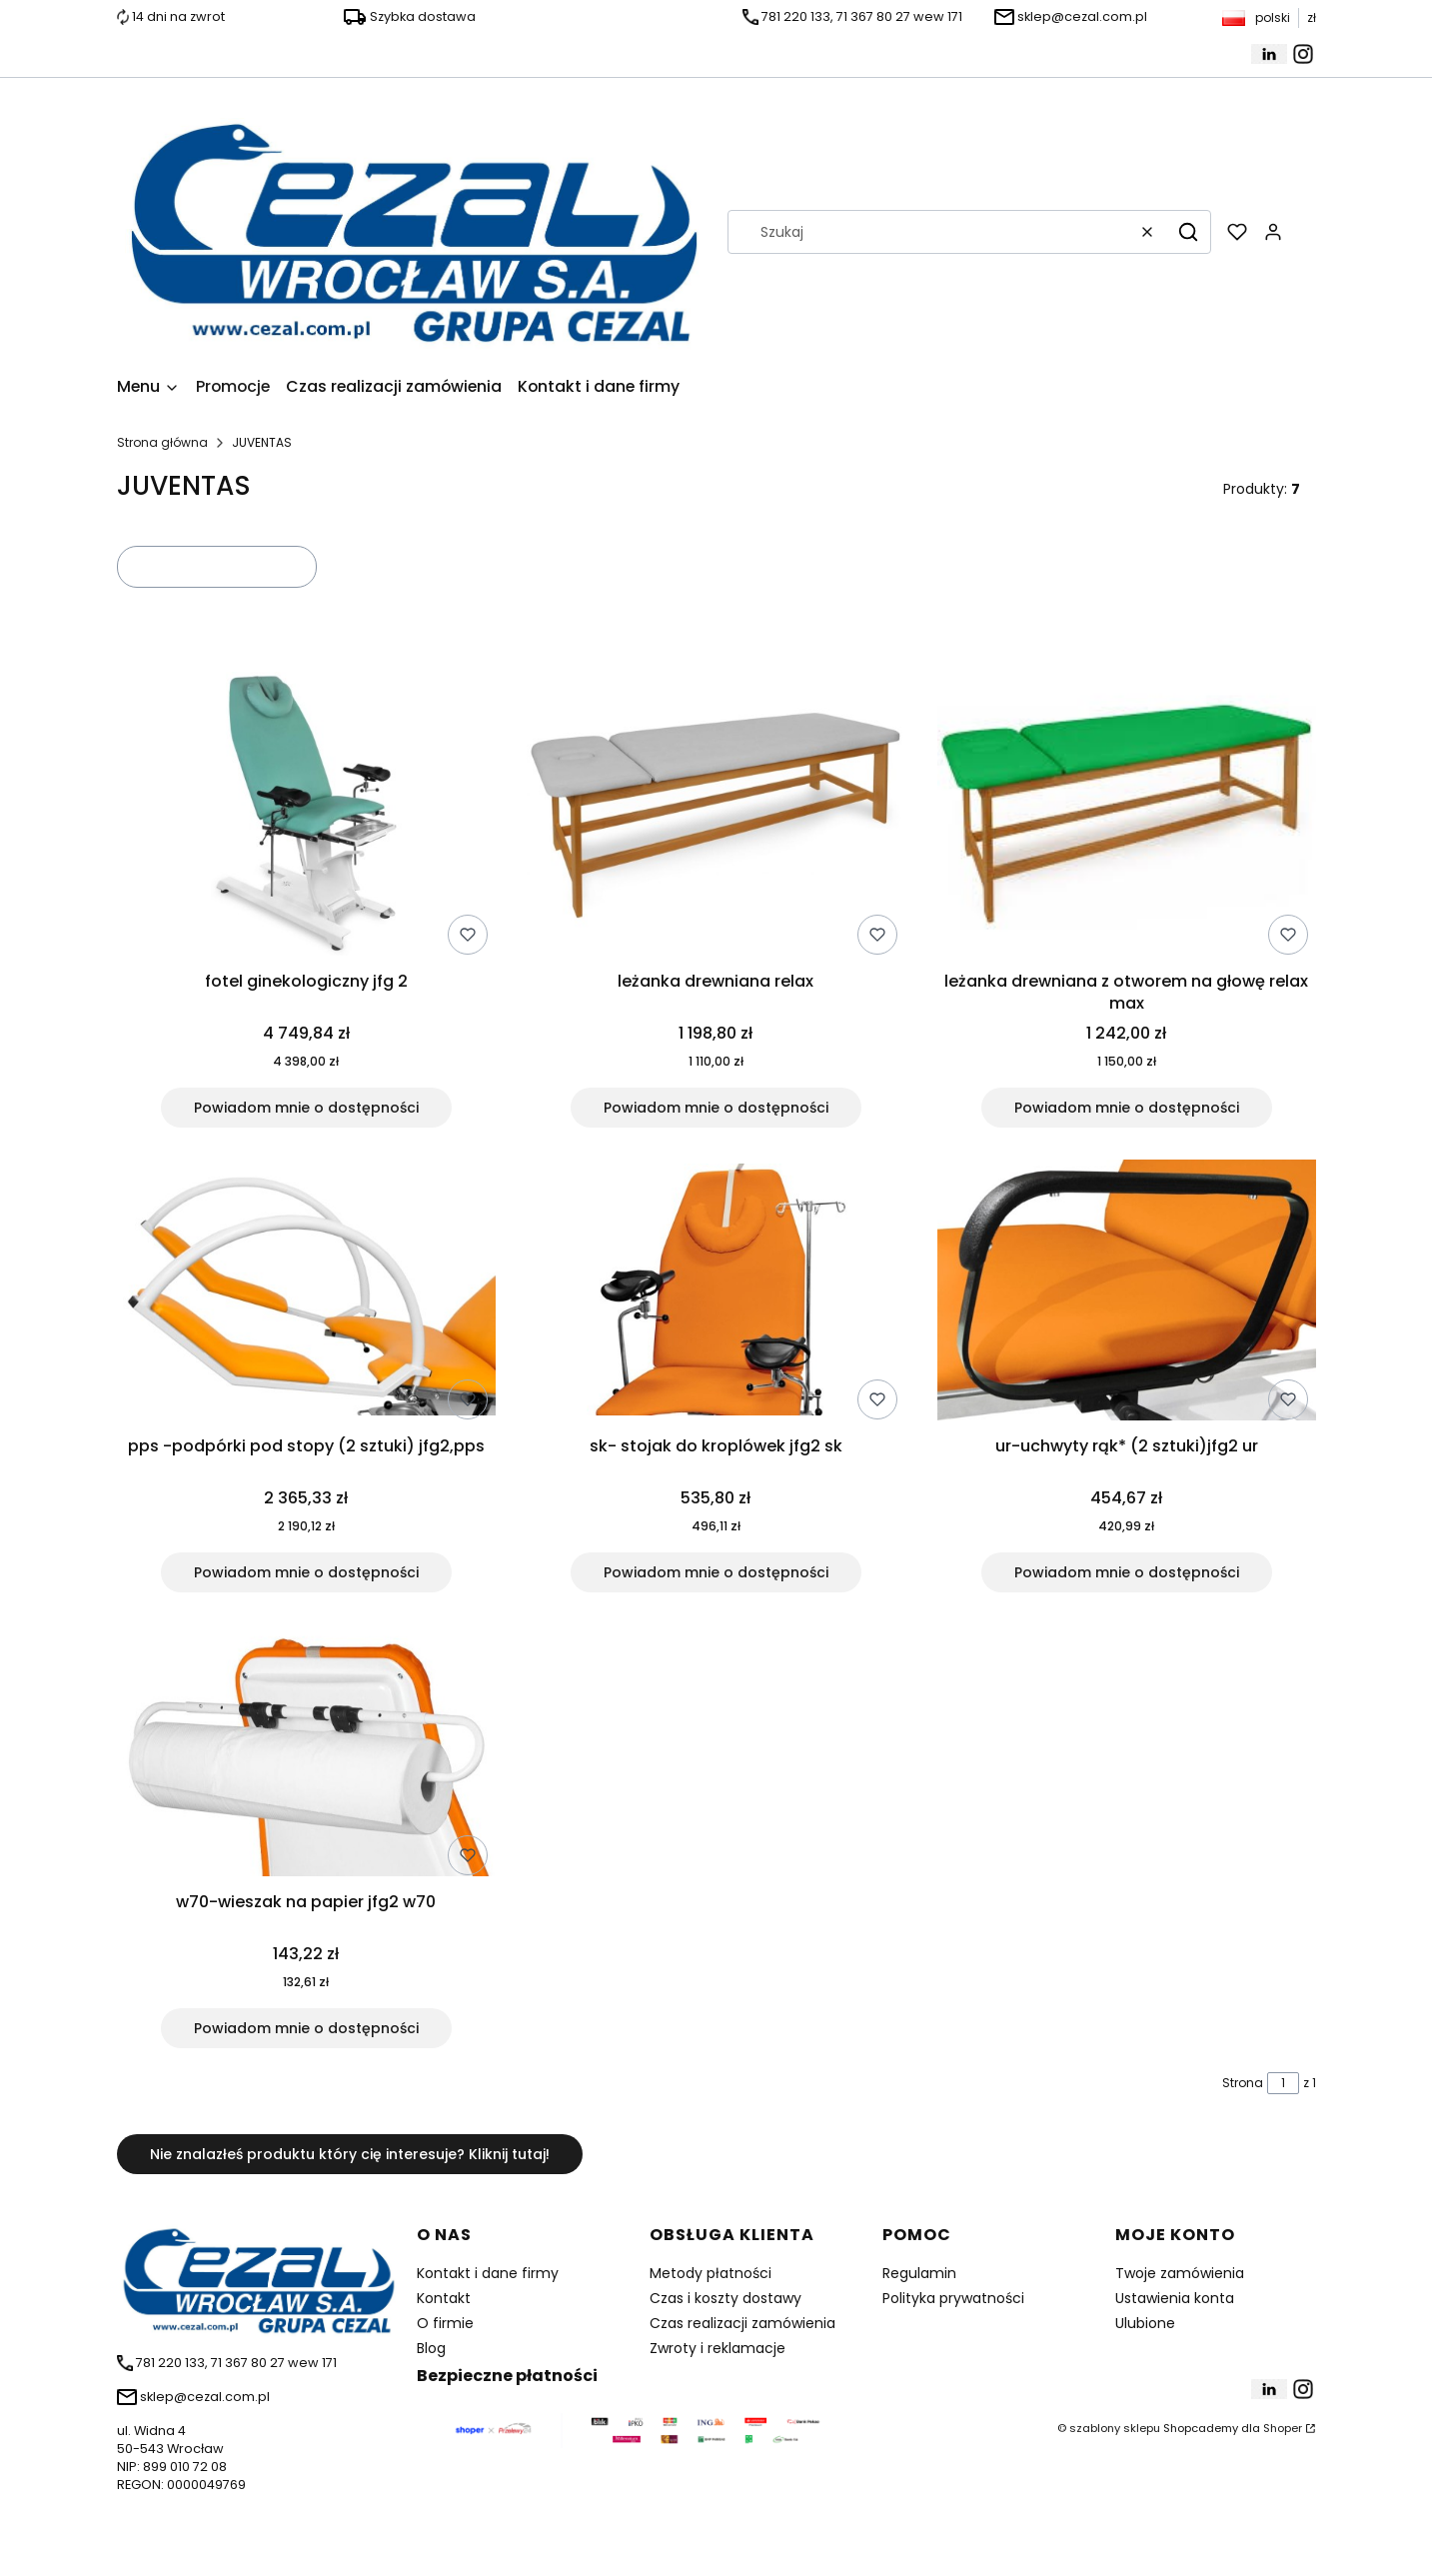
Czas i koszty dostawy (725, 2298)
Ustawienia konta (1174, 2298)
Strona (1242, 2082)
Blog (431, 2348)
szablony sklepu (1114, 2428)
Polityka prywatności (953, 2298)
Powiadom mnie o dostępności (305, 1108)
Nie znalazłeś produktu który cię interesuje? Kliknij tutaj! (350, 2154)
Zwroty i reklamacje (717, 2348)
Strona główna (162, 442)
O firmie (445, 2323)
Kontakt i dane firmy (488, 2273)
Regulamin (919, 2273)
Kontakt (444, 2298)
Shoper (1282, 2428)
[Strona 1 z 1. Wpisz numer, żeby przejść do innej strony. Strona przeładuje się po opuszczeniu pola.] (1283, 2083)
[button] (1188, 232)
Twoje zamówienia (1179, 2273)
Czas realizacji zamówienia (742, 2323)
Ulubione (1145, 2323)
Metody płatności (710, 2273)
